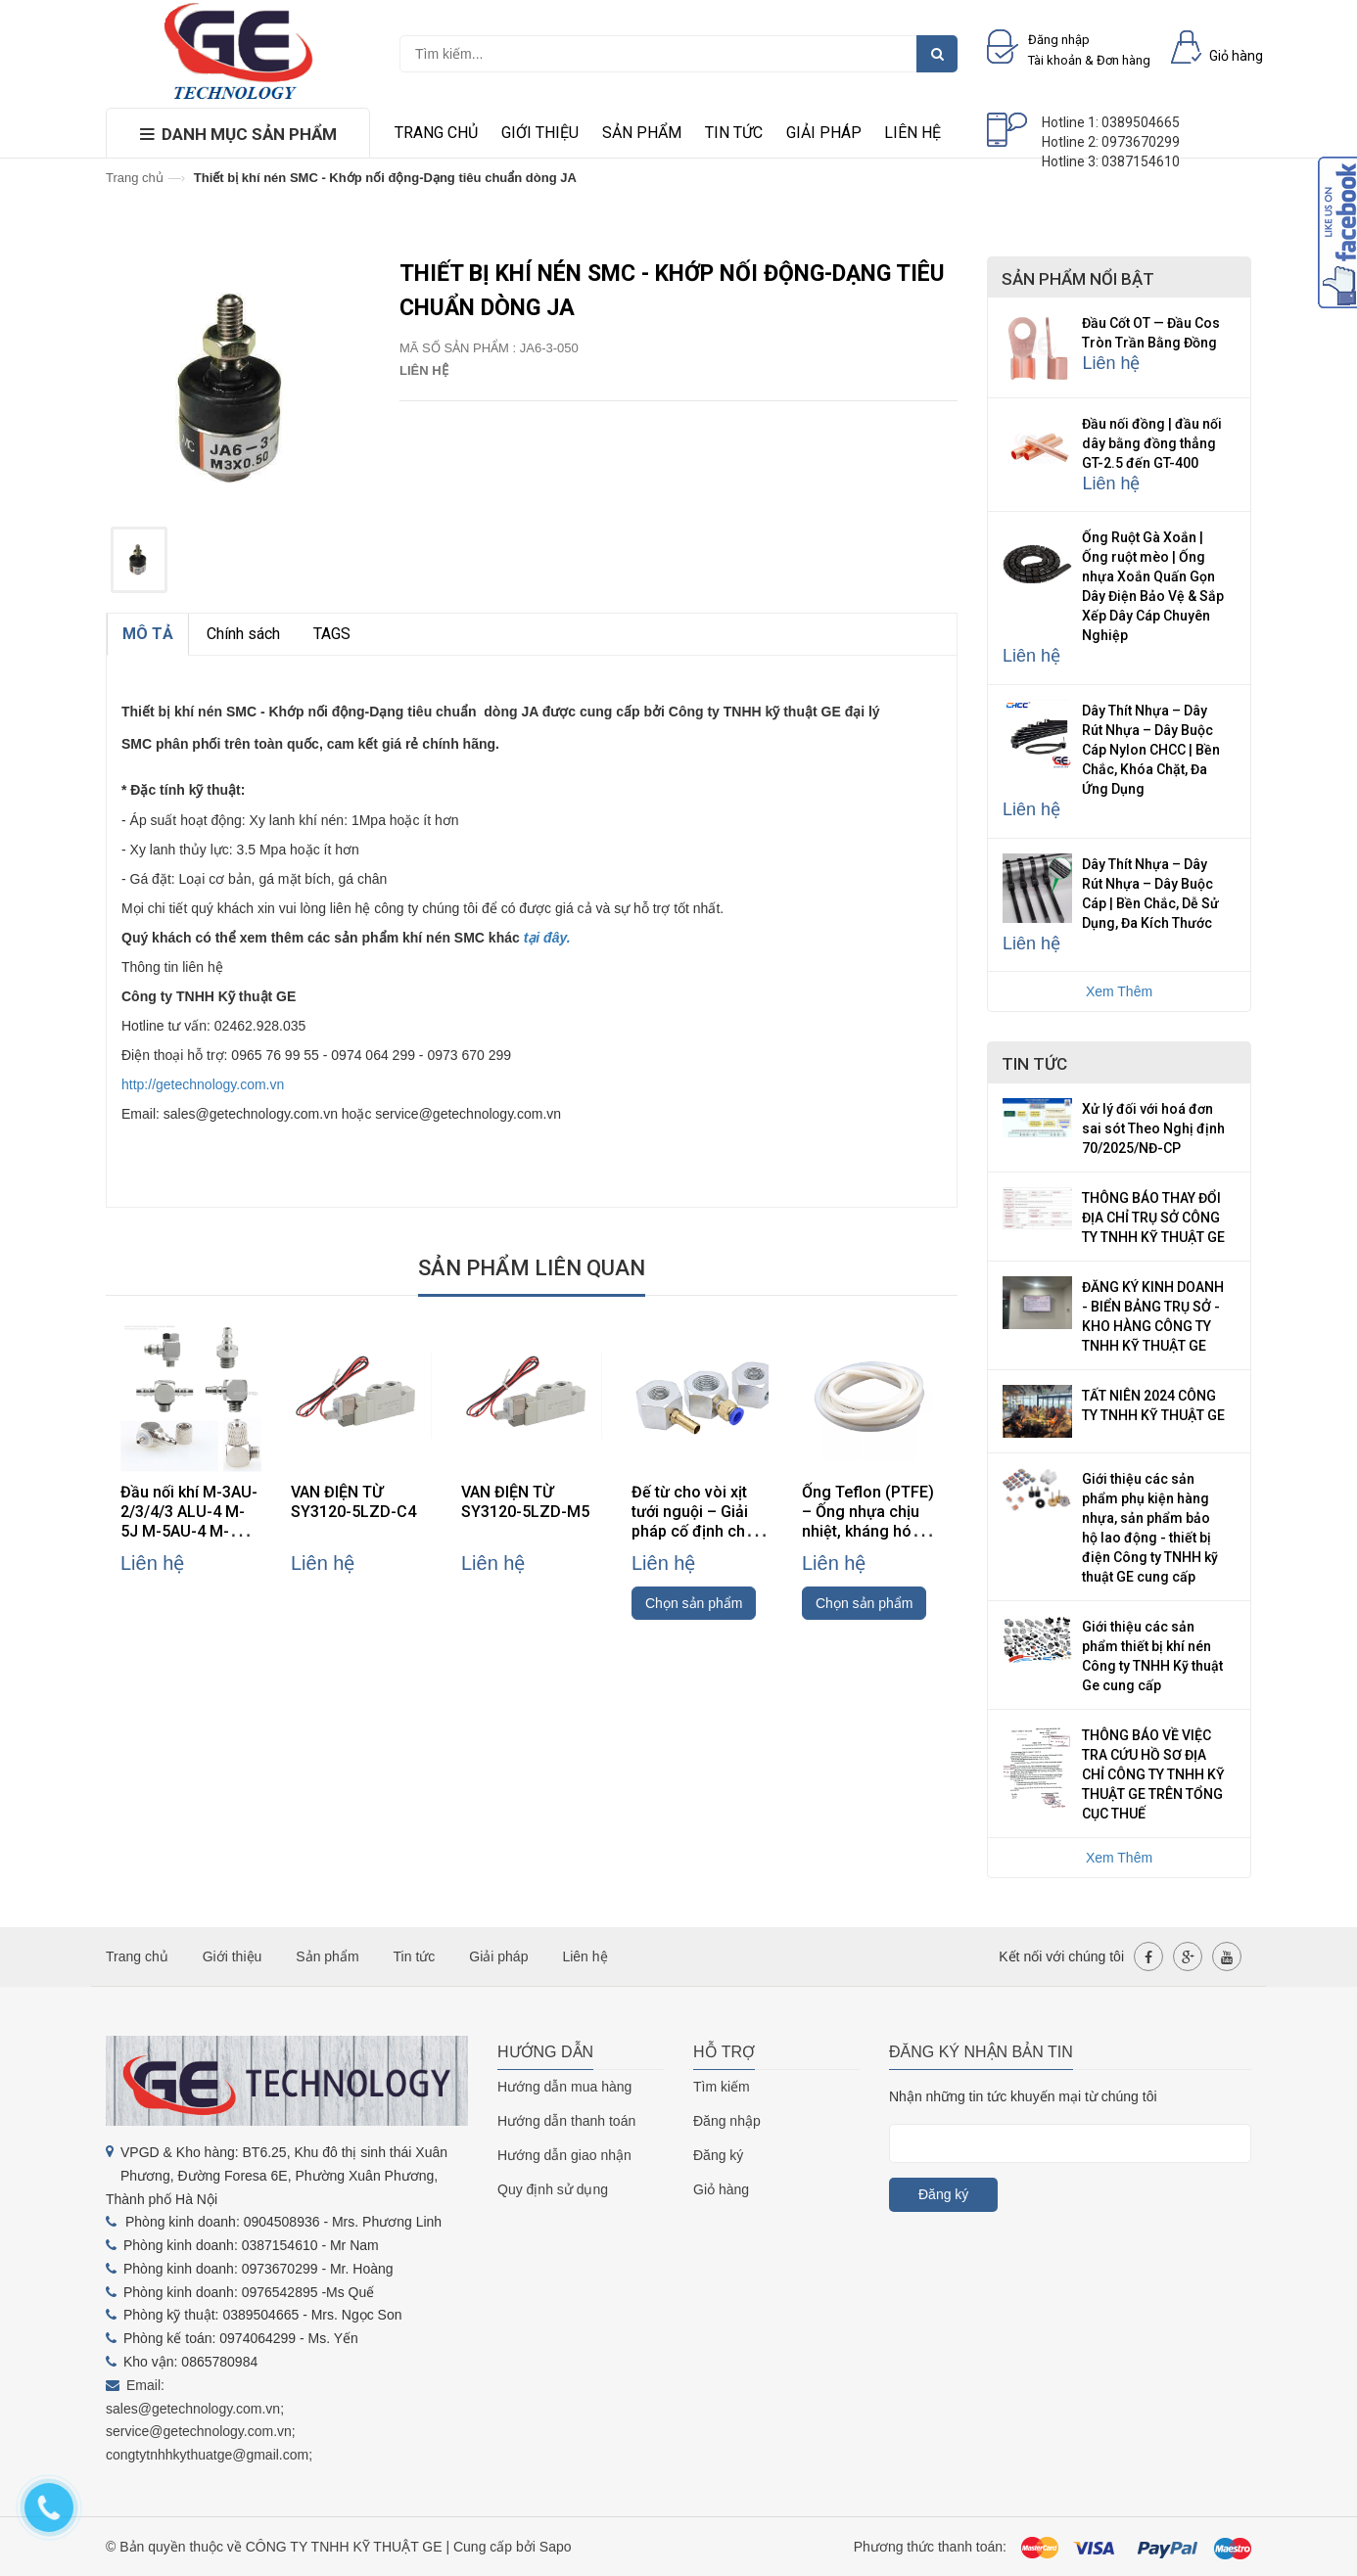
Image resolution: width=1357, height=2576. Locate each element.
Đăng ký (718, 2155)
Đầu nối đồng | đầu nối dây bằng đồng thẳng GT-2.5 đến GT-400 (1152, 443)
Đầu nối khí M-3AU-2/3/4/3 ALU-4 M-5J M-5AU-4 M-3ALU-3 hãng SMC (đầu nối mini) (188, 1531)
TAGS (332, 633)
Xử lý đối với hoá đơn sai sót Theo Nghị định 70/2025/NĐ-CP (1153, 1128)
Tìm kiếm (721, 2086)
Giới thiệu (540, 132)
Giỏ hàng (721, 2189)
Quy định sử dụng (552, 2189)
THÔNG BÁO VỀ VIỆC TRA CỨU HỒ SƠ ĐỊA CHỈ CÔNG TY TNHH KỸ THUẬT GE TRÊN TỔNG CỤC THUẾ (1153, 1774)
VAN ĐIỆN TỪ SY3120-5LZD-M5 (525, 1502)
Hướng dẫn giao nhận (564, 2155)
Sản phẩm (641, 132)
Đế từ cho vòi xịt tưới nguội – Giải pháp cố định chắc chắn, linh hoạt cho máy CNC (700, 1531)
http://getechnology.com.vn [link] (202, 1084)
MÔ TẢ (147, 633)
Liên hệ (912, 132)
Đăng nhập (727, 2121)
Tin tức (734, 132)
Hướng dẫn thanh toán (566, 2121)
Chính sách (243, 633)
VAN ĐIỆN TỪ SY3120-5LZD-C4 (353, 1502)
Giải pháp (824, 132)
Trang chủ (436, 132)
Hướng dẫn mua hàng (564, 2086)
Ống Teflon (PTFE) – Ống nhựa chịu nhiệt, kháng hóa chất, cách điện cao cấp (872, 1531)
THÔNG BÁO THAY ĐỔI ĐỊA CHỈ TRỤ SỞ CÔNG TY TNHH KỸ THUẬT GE (1153, 1217)
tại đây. (547, 937)
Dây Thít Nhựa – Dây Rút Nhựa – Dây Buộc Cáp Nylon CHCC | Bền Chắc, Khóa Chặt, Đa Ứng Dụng (1151, 750)
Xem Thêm (1119, 991)
